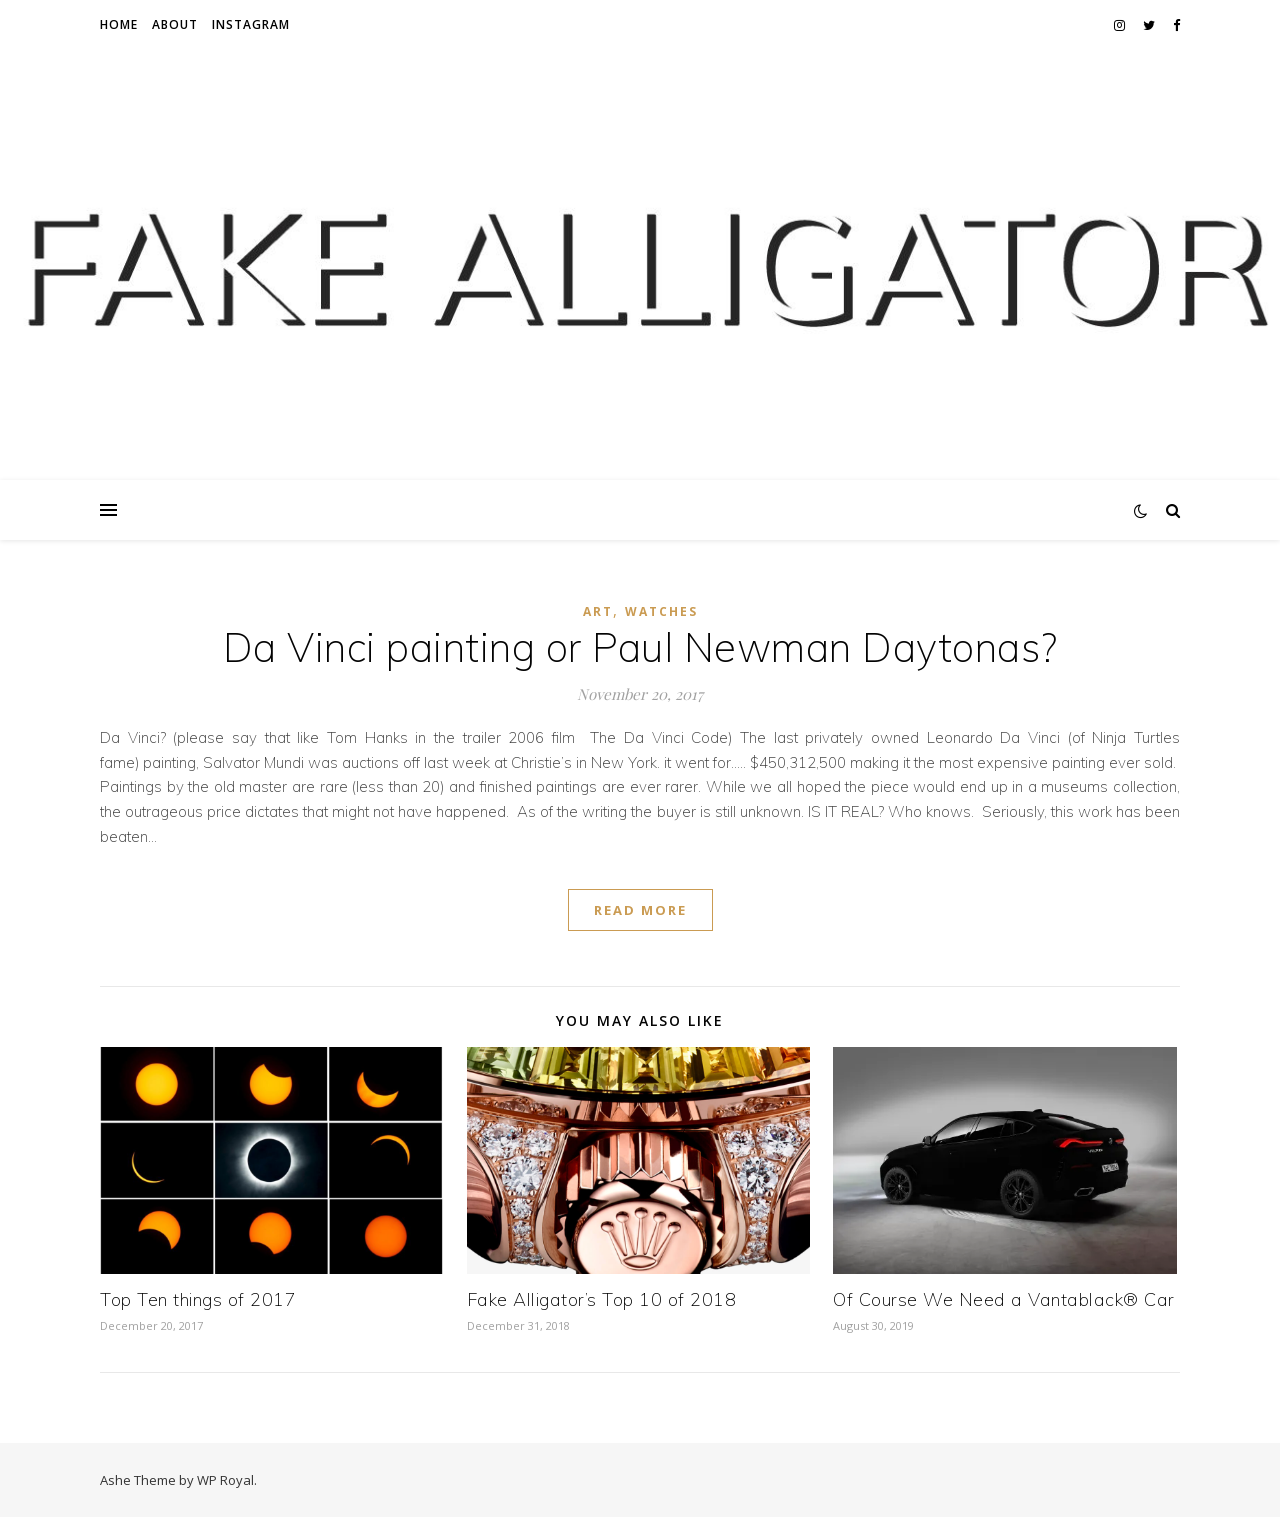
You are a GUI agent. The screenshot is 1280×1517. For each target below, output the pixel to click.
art (598, 611)
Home (119, 24)
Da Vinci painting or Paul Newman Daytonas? (640, 647)
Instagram (251, 24)
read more (640, 910)
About (175, 24)
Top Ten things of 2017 (198, 1299)
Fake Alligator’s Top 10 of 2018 (602, 1299)
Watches (661, 611)
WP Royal (225, 1480)
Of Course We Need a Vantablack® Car (1004, 1299)
